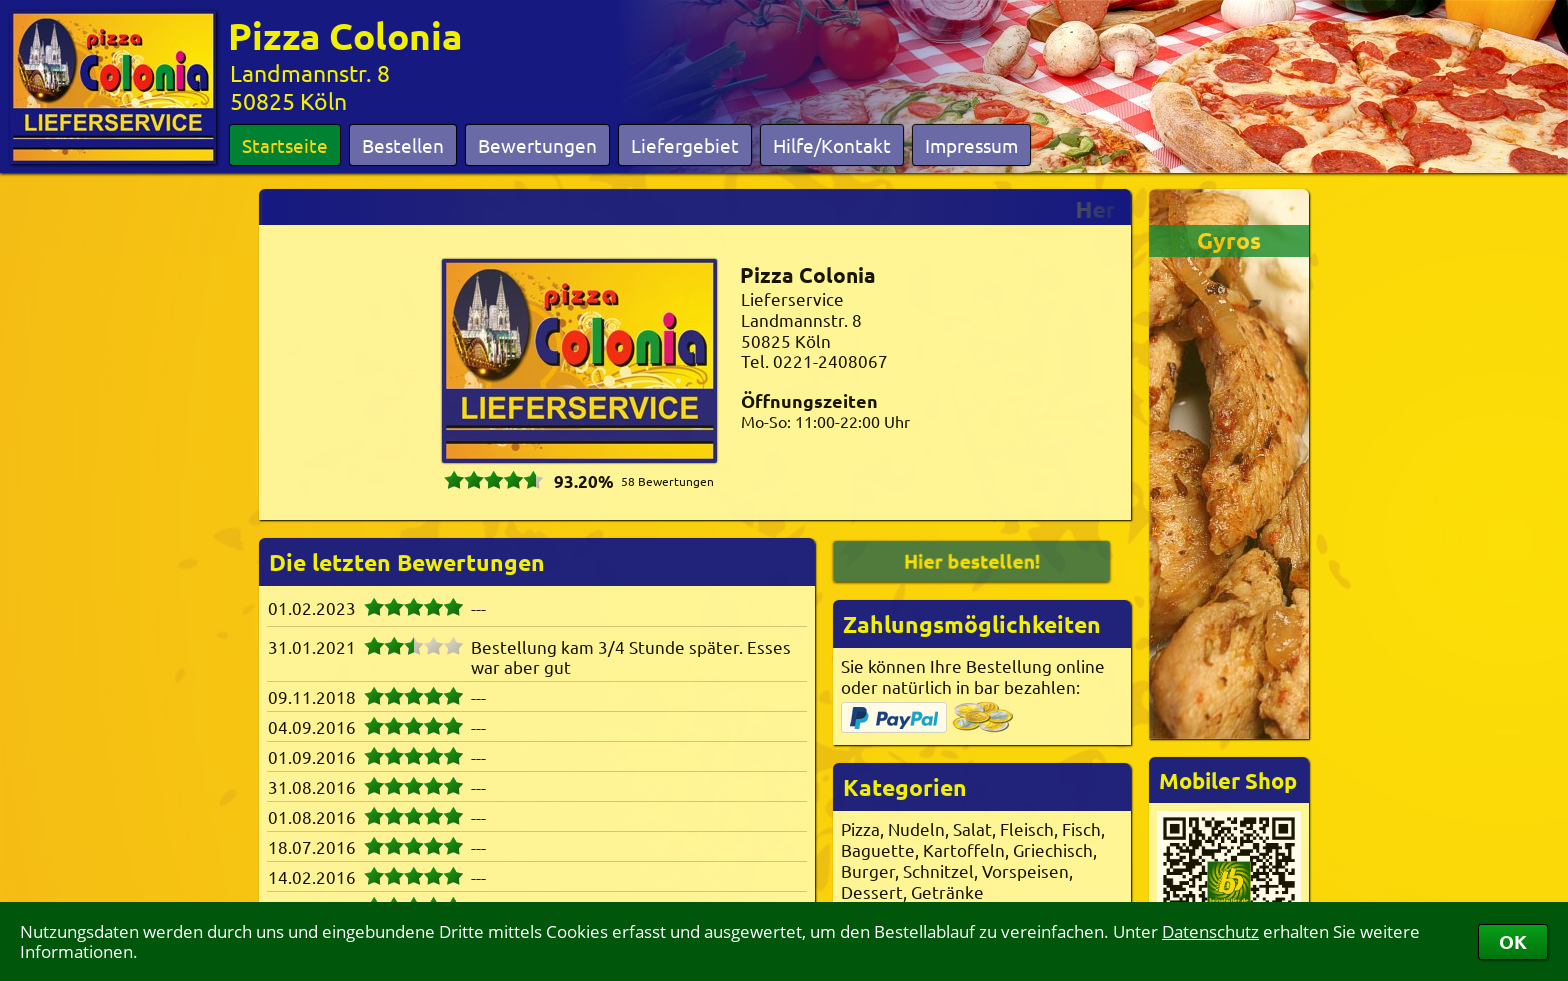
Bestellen (403, 145)
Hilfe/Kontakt (832, 145)
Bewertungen (537, 145)
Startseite (285, 145)
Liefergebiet (685, 145)
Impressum (971, 145)
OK (1513, 941)
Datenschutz (1210, 931)
